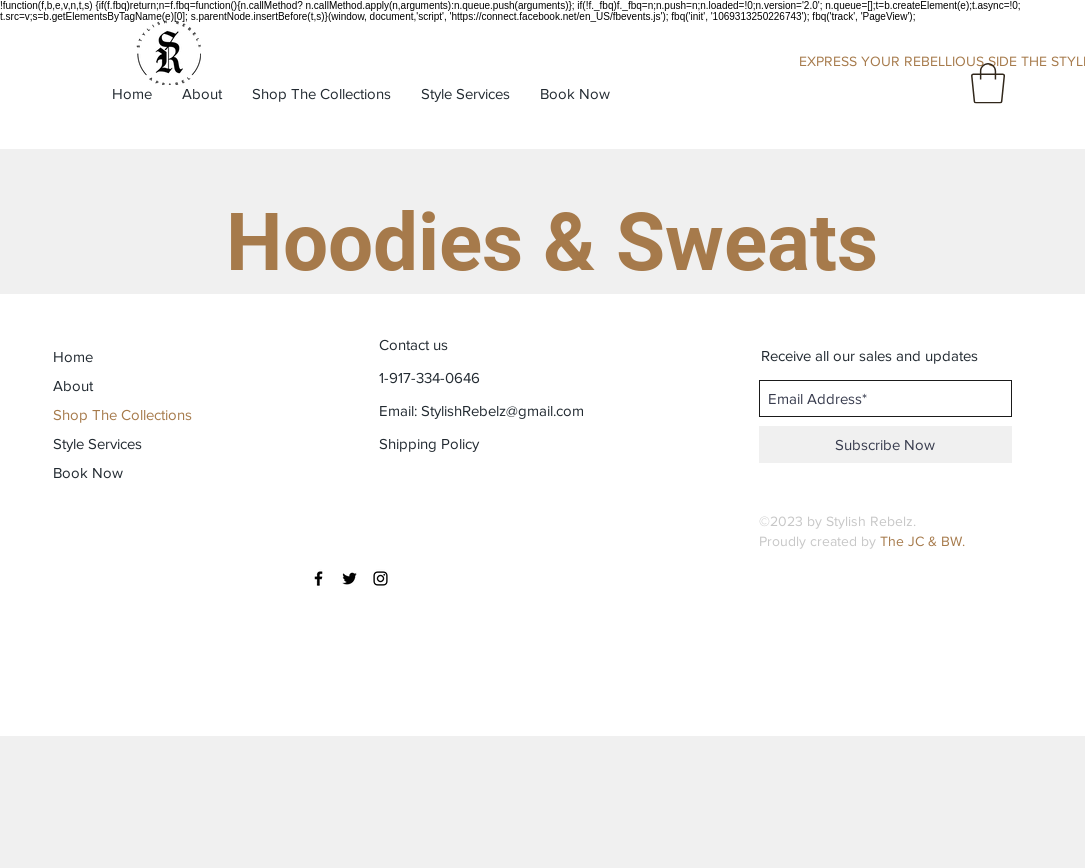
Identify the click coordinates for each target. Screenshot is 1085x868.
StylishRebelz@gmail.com (502, 410)
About (73, 385)
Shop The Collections (122, 414)
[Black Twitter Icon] (349, 578)
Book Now (88, 472)
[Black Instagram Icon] (380, 578)
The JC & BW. (922, 541)
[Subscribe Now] (885, 444)
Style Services (97, 443)
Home (73, 356)
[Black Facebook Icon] (318, 578)
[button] (988, 83)
